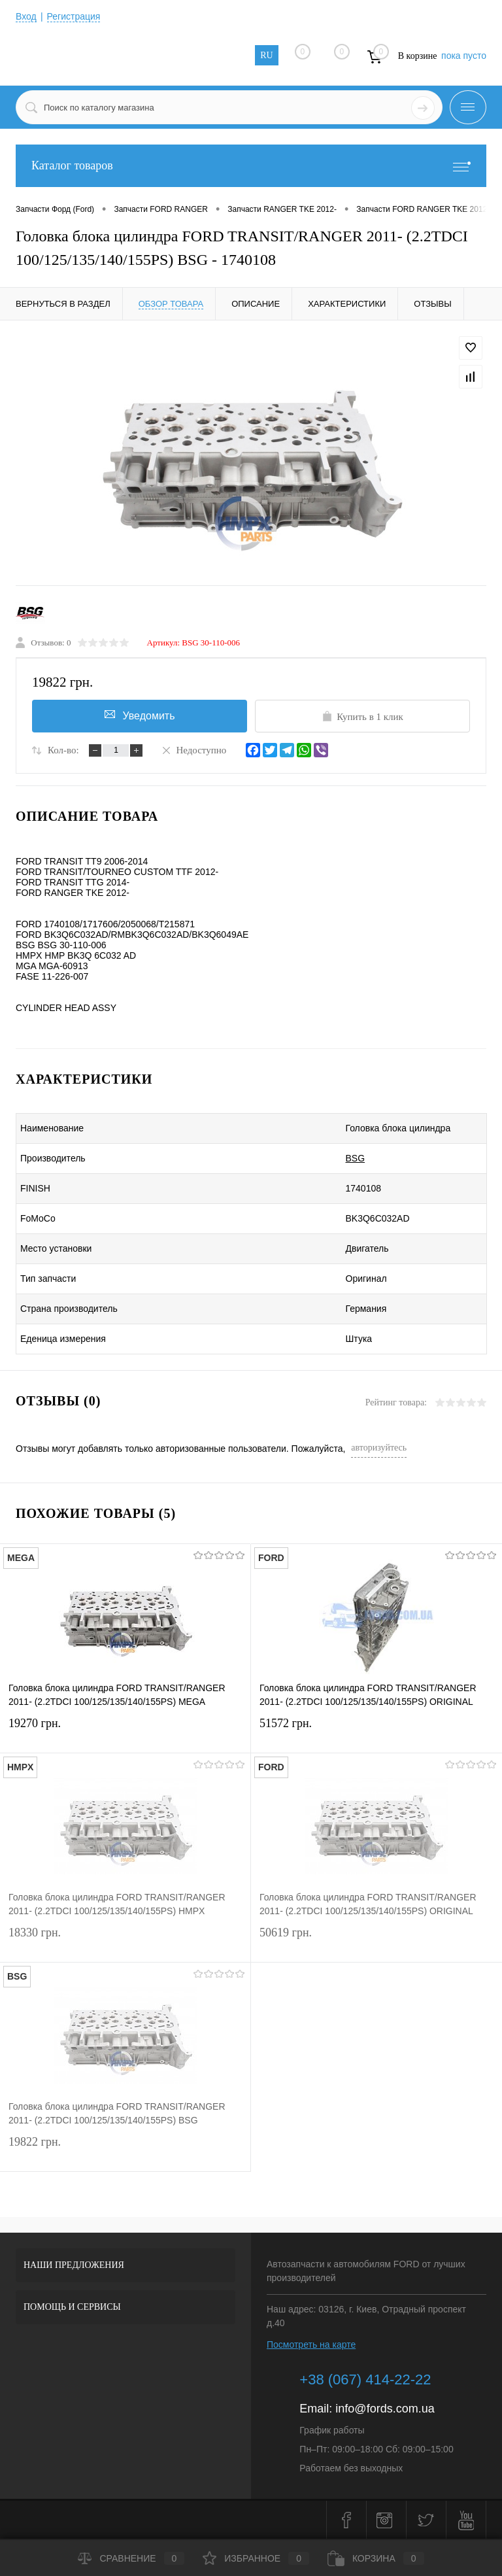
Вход (26, 16)
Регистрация (74, 16)
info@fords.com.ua (384, 2408)
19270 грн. (125, 1731)
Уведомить (140, 715)
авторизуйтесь (379, 1447)
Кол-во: (63, 750)
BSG (355, 1158)
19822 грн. (125, 2150)
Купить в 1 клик (362, 716)
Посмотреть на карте (311, 2344)
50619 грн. (376, 1940)
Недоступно (193, 749)
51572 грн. (376, 1731)
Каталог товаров (251, 166)
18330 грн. (125, 1940)
